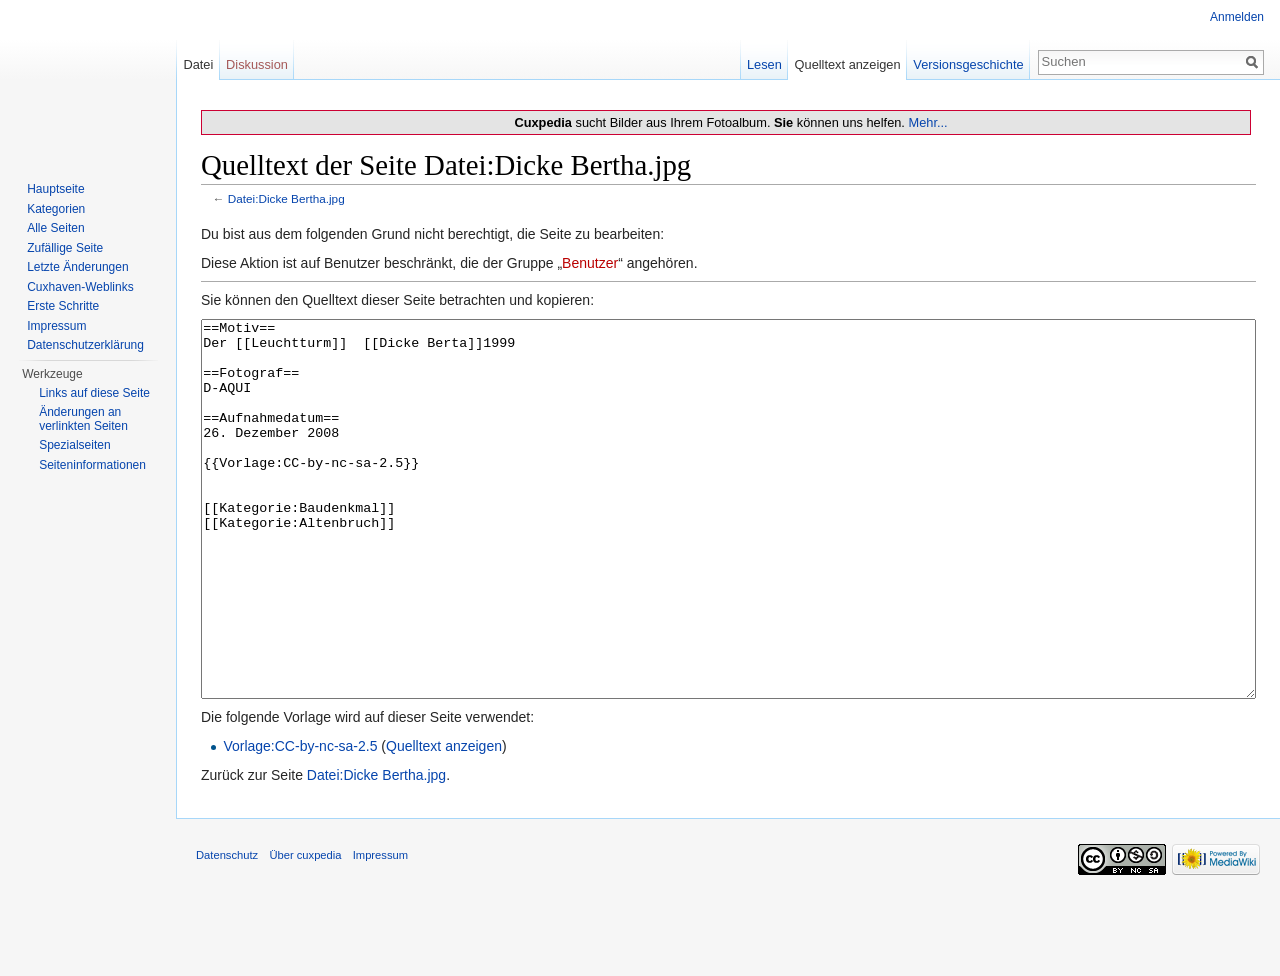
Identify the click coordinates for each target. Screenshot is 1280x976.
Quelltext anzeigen (444, 821)
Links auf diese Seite (94, 393)
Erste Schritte (63, 306)
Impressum (56, 326)
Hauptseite (55, 189)
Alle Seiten (55, 228)
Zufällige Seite (65, 248)
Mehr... (927, 122)
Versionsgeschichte (968, 64)
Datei (198, 64)
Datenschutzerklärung (85, 345)
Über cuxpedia (305, 930)
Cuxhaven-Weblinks (80, 287)
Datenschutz (227, 930)
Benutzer (590, 263)
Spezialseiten (74, 445)
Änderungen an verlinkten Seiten (83, 419)
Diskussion (257, 64)
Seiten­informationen (92, 465)
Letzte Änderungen (77, 267)
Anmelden (1237, 17)
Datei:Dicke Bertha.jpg (286, 198)
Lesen (764, 64)
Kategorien (56, 209)
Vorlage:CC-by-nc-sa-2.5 (300, 821)
